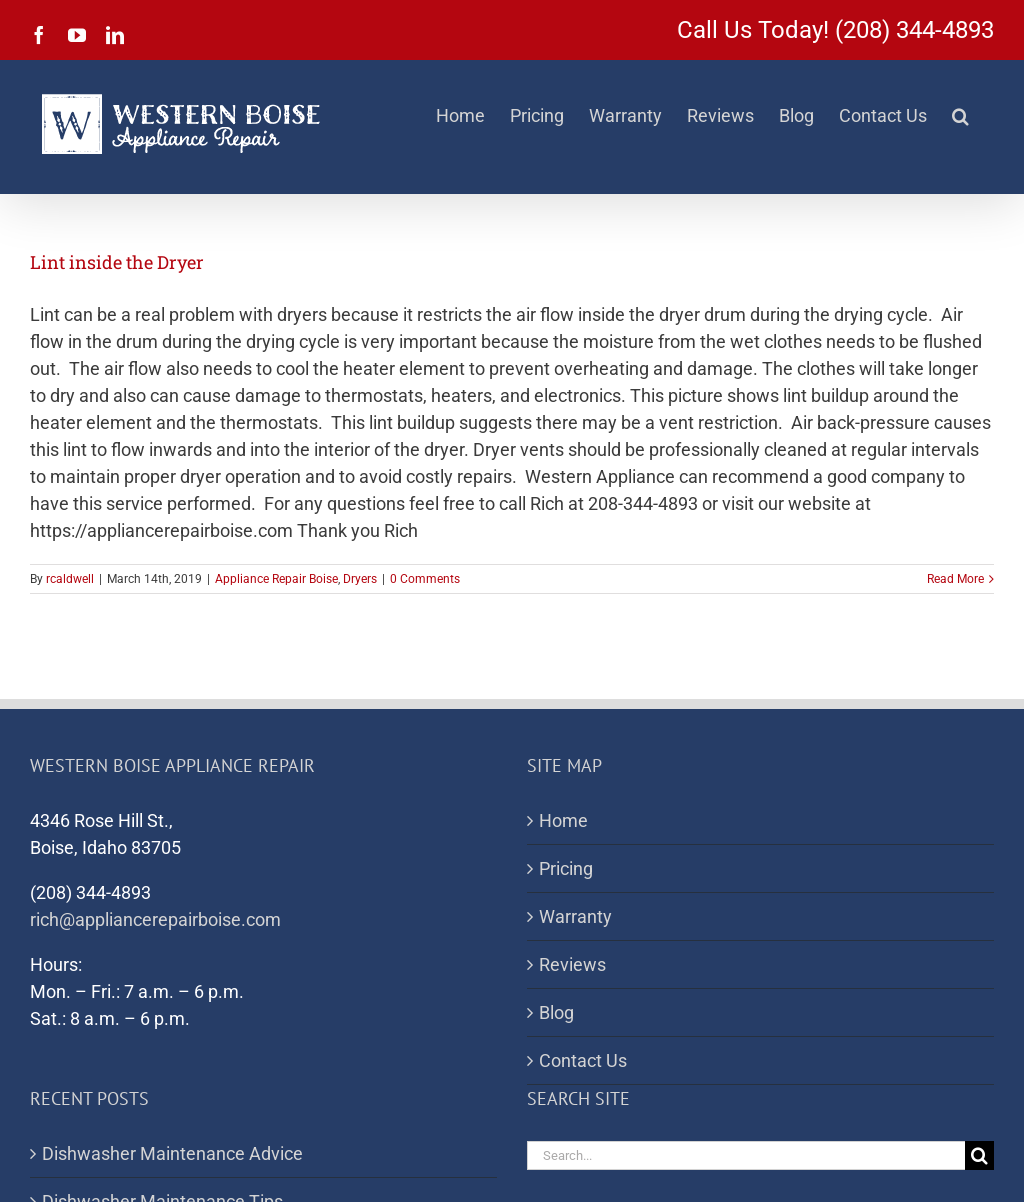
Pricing (566, 868)
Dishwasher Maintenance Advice (172, 1153)
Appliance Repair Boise (276, 579)
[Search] (979, 1155)
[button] (960, 116)
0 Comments (425, 579)
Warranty (575, 916)
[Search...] (746, 1155)
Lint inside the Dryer (117, 262)
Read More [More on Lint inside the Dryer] (955, 579)
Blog (556, 1012)
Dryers (360, 579)
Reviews (572, 964)
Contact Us (583, 1060)
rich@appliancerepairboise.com (155, 919)
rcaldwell (70, 579)
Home (563, 820)
